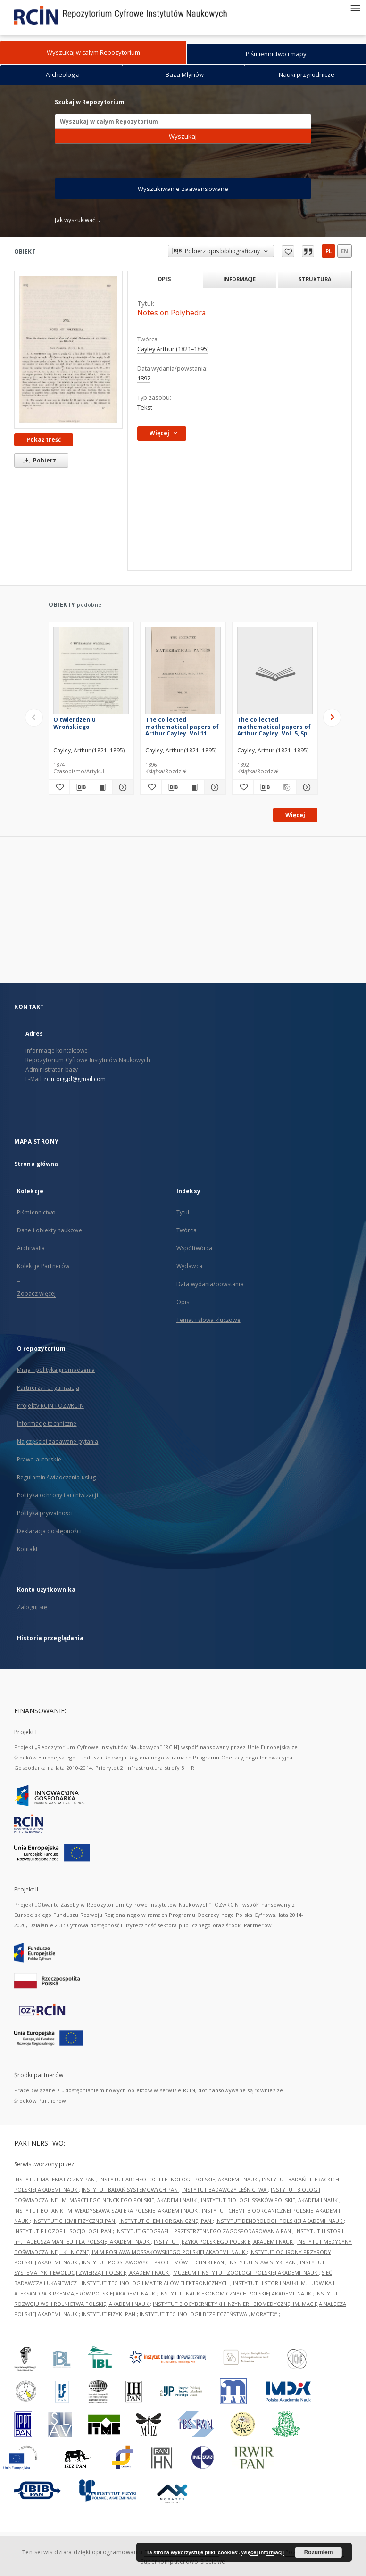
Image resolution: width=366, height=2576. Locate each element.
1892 (143, 378)
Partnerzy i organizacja (48, 1388)
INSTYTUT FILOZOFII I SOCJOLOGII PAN (63, 2231)
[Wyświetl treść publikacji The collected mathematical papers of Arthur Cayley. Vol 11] (193, 787)
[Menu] (355, 7)
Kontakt (27, 1549)
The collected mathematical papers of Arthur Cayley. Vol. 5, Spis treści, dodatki (275, 726)
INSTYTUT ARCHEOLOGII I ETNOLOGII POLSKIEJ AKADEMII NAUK (179, 2179)
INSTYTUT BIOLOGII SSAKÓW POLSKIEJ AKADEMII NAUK (270, 2200)
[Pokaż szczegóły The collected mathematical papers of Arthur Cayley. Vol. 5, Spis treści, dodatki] (305, 787)
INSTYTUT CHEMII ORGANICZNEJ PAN (166, 2220)
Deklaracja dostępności (49, 1531)
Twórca (186, 1230)
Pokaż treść (43, 440)
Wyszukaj (183, 136)
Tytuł (183, 1212)
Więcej (295, 815)
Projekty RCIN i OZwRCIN (50, 1406)
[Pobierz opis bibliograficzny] (80, 787)
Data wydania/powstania (210, 1284)
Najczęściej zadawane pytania (57, 1441)
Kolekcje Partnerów (43, 1266)
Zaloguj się (32, 1607)
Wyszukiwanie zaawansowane (183, 188)
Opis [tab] (164, 279)
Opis (182, 1302)
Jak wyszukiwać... (77, 220)
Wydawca (189, 1266)
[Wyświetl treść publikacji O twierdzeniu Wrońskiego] (102, 787)
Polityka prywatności (45, 1513)
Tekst (144, 408)
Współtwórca (194, 1248)
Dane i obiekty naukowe (49, 1230)
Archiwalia (31, 1248)
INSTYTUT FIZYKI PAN (109, 2314)
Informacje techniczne (47, 1424)
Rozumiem (318, 2552)
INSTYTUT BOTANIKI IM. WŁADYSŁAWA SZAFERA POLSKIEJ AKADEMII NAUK (106, 2210)
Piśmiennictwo (36, 1212)
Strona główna (36, 1164)
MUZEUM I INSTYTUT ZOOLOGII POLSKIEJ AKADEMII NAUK (246, 2272)
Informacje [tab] (239, 278)
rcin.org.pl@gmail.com (75, 1079)
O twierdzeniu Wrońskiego (74, 723)
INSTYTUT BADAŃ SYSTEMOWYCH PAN (130, 2189)
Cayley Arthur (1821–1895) (172, 349)
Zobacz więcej (36, 1293)
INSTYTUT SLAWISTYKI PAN (262, 2262)
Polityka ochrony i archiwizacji (57, 1495)
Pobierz (38, 460)
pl (328, 251)
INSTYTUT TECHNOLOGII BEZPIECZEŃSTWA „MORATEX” (209, 2314)
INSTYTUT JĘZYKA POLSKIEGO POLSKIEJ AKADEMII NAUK (224, 2241)
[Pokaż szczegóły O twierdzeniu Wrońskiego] (121, 787)
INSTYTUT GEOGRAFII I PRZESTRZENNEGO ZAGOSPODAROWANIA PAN (204, 2231)
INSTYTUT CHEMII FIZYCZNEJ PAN (74, 2220)
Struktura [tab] (315, 278)
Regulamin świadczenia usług (56, 1477)
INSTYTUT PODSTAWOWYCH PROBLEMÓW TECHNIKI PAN (153, 2262)
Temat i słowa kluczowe (208, 1320)
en (344, 251)
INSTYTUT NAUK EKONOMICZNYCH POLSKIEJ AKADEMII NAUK (236, 2293)
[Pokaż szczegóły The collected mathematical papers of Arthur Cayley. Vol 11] (213, 787)
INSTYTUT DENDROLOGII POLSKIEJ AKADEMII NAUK (280, 2220)
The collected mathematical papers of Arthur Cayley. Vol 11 (182, 726)
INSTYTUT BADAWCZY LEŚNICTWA (225, 2189)
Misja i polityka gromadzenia (56, 1370)
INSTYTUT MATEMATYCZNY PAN (55, 2179)
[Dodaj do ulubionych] (59, 787)
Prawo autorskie (39, 1459)
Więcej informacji (262, 2552)
